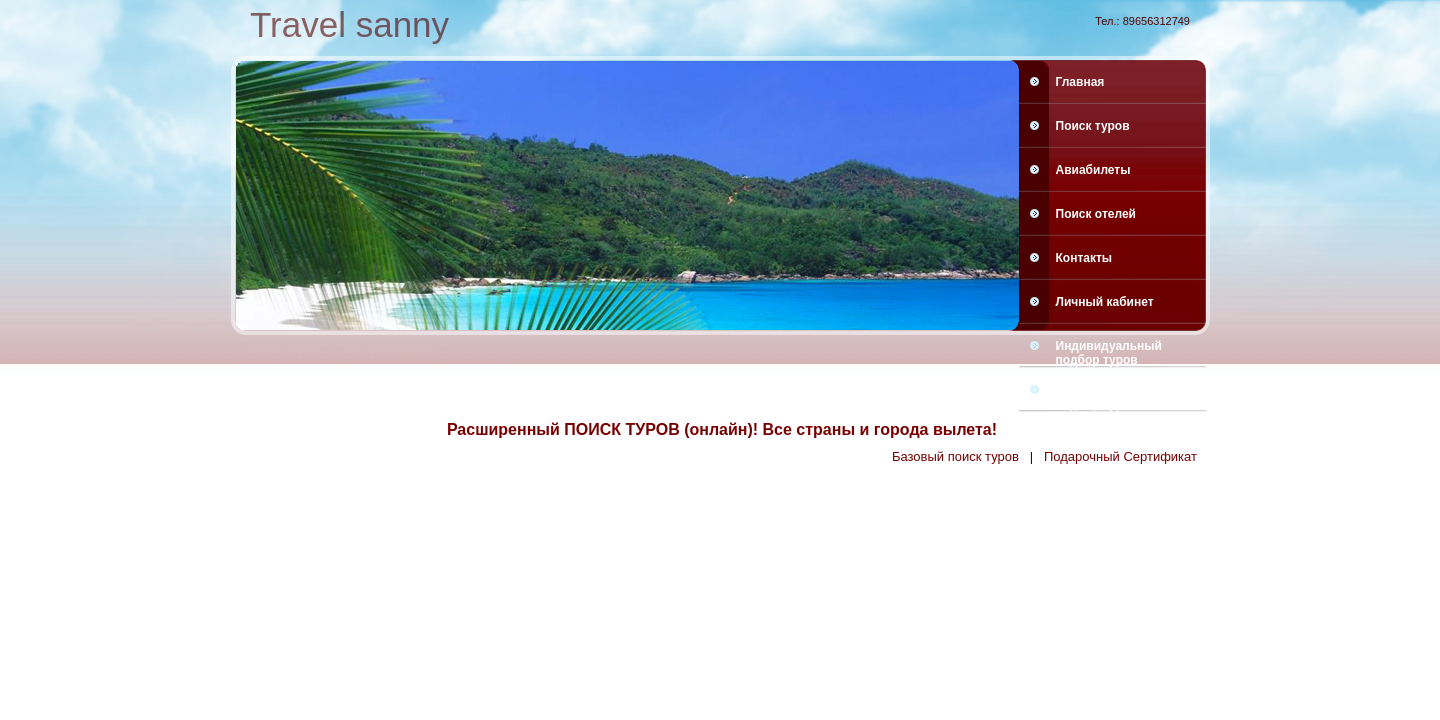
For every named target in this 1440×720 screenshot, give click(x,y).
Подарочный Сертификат (1120, 456)
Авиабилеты (1093, 170)
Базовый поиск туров (955, 456)
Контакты (1084, 258)
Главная (1080, 82)
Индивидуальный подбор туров (1109, 352)
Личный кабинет (1105, 302)
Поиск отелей (1096, 214)
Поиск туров (1093, 126)
